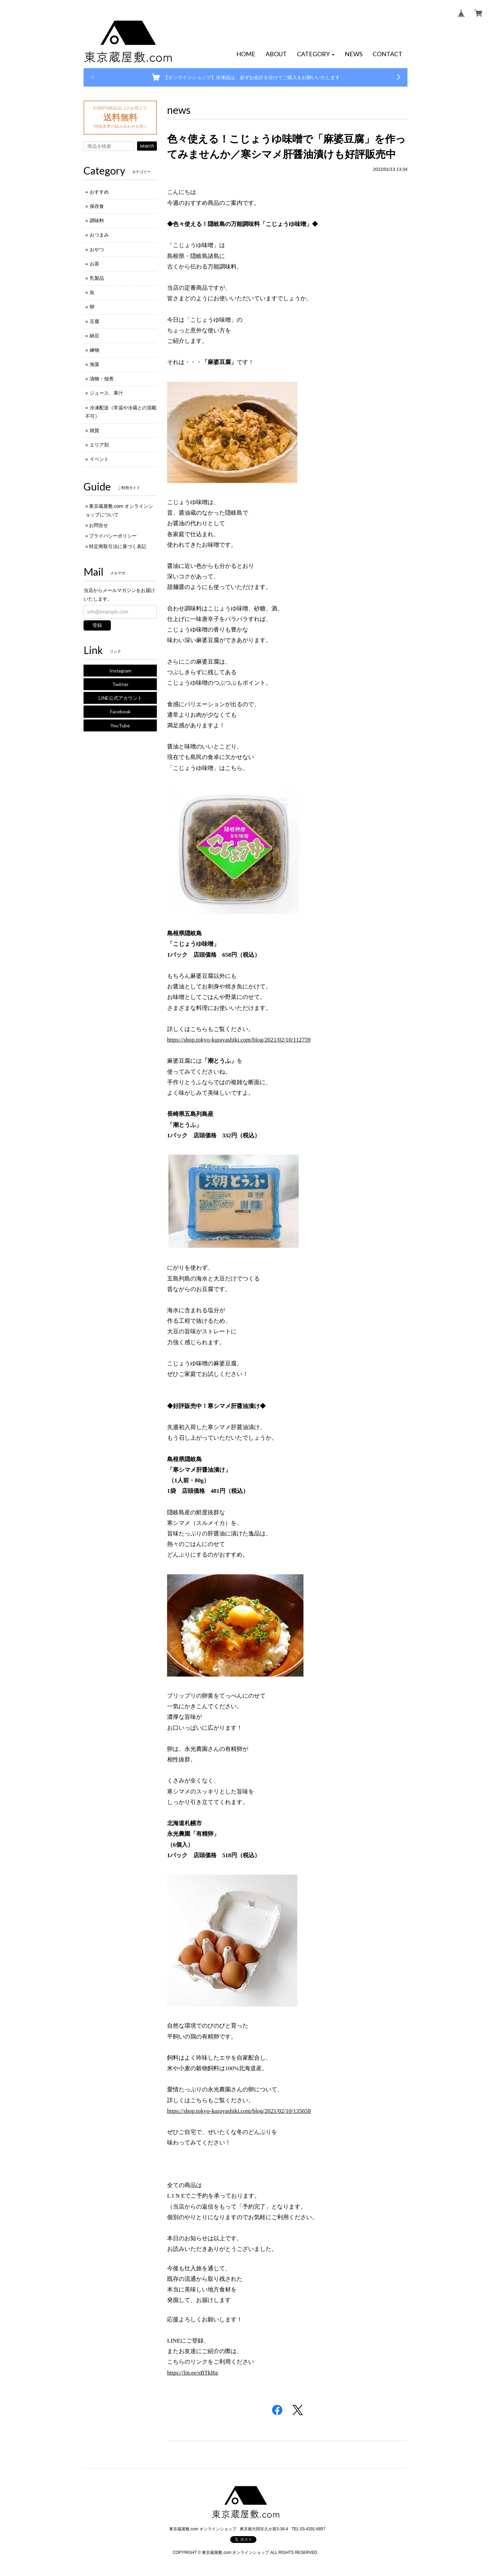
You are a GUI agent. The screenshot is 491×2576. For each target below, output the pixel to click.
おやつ (97, 249)
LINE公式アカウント (120, 698)
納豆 (94, 335)
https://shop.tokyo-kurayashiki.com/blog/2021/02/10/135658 (239, 2111)
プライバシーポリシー (113, 536)
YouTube (120, 725)
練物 (94, 350)
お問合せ (98, 525)
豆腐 (94, 321)
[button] (316, 54)
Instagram (120, 670)
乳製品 (97, 278)
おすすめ (99, 192)
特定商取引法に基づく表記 (117, 546)
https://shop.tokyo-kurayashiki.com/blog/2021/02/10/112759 (239, 1039)
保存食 (97, 206)
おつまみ (99, 235)
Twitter (120, 684)
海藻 (94, 364)
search (147, 146)
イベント (99, 459)
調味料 (97, 220)
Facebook (120, 711)
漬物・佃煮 (102, 378)
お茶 (94, 264)
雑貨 (94, 430)
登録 (97, 625)
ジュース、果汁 (106, 393)
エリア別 (99, 445)
